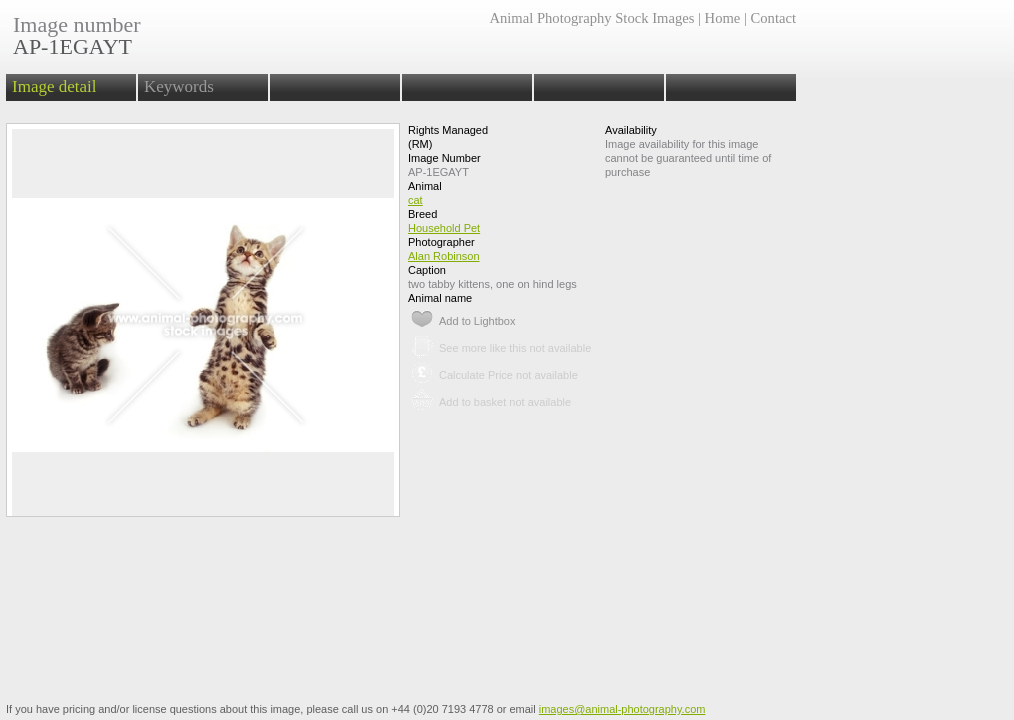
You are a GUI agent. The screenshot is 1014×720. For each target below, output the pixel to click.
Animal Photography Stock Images (591, 18)
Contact (773, 18)
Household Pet (444, 228)
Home (723, 18)
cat (415, 200)
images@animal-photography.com (622, 709)
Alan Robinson (444, 256)
